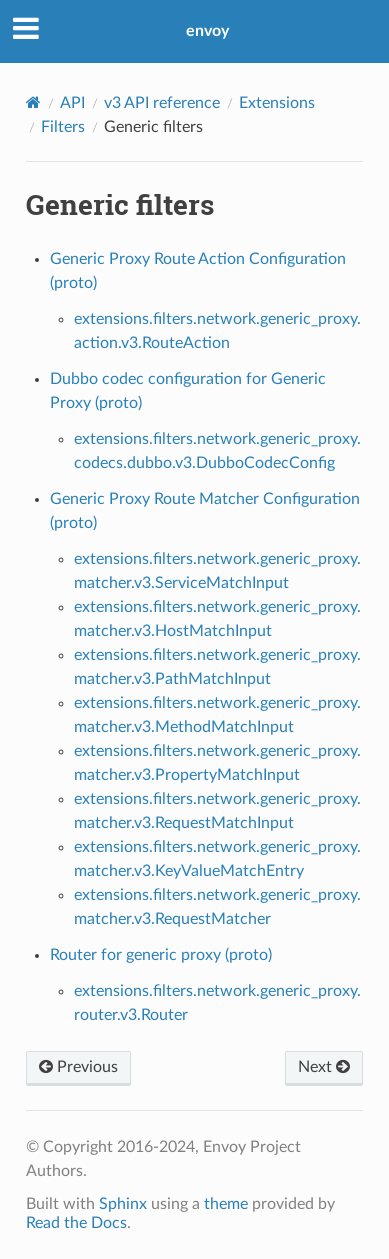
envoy (207, 31)
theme (226, 1204)
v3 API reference (162, 103)
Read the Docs (76, 1223)
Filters (63, 127)
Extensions (277, 103)
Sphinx (123, 1204)
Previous (78, 1067)
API (72, 103)
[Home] (33, 102)
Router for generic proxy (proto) (161, 955)
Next (324, 1067)
